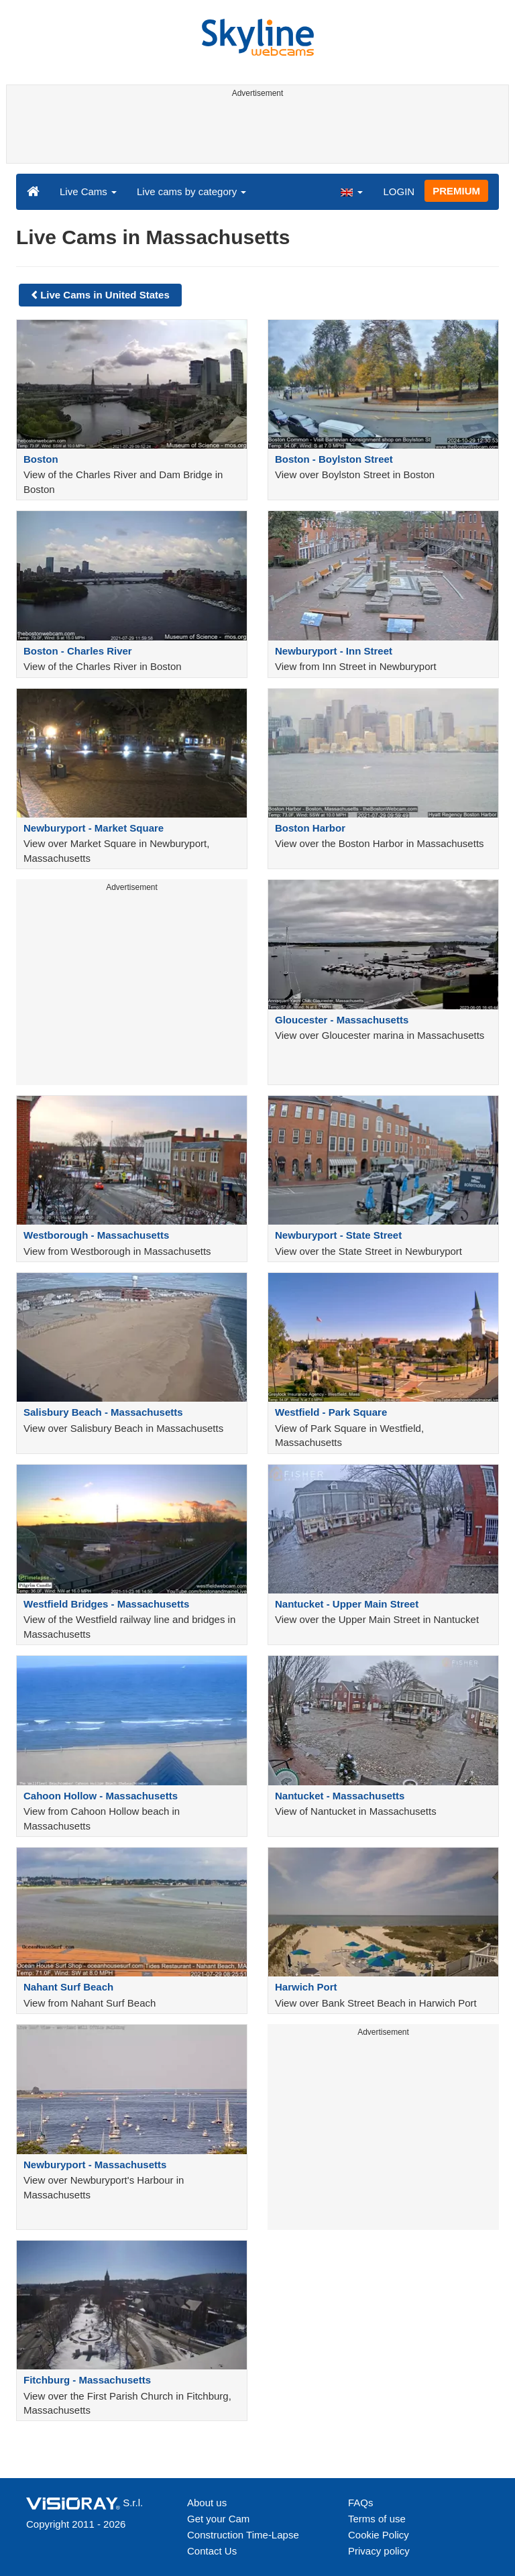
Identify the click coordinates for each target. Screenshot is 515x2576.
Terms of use (377, 2518)
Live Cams (88, 191)
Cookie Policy (378, 2534)
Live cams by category (191, 191)
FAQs (361, 2502)
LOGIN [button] (398, 191)
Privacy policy (379, 2551)
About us (207, 2502)
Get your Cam (218, 2518)
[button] (351, 191)
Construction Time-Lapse (243, 2534)
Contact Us (212, 2551)
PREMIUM (456, 191)
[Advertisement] (255, 133)
